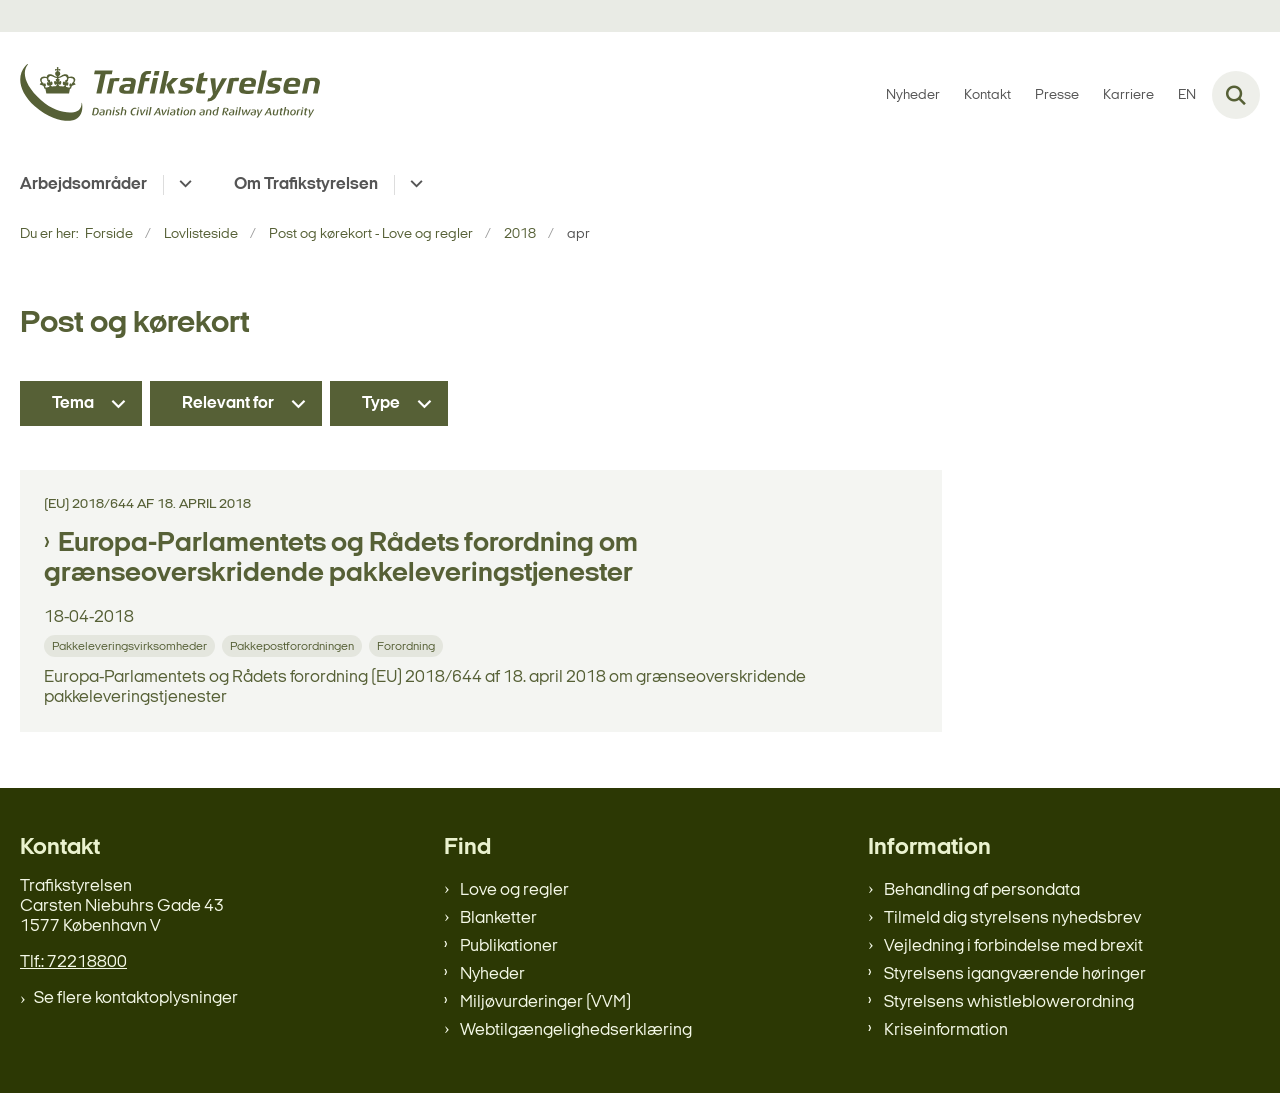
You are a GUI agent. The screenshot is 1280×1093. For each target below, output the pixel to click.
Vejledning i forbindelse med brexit (1013, 946)
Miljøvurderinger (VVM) (545, 1002)
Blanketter (498, 918)
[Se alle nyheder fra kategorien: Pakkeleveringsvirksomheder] (131, 645)
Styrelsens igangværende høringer (1015, 974)
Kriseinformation (946, 1030)
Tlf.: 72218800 (73, 962)
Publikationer (509, 946)
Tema (73, 403)
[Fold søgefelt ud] (1236, 95)
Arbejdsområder (83, 184)
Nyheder (492, 974)
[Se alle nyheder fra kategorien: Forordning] (408, 645)
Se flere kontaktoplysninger (136, 998)
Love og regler (514, 890)
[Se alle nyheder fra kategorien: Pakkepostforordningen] (294, 645)
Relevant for (228, 403)
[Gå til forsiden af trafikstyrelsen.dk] (170, 95)
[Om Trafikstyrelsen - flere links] (413, 185)
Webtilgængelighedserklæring (576, 1030)
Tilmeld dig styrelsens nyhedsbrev (1012, 918)
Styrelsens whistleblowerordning (1009, 1002)
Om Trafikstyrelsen (306, 184)
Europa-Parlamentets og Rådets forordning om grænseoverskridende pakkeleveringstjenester (341, 559)
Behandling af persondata (982, 890)
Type (381, 403)
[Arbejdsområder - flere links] (182, 185)
